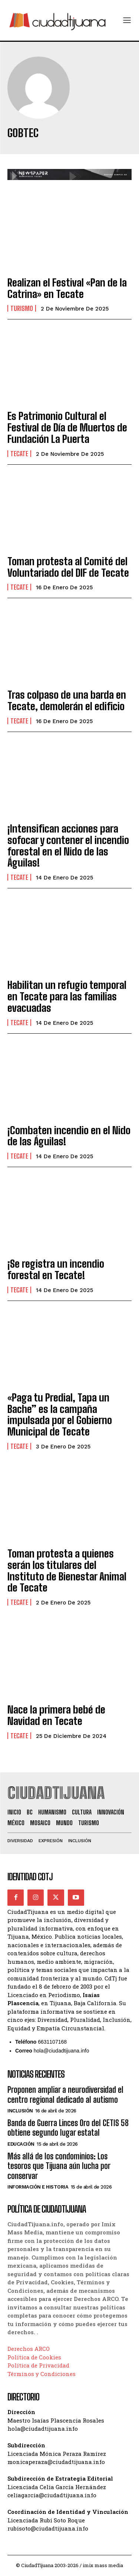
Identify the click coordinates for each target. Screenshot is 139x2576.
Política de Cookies (34, 2357)
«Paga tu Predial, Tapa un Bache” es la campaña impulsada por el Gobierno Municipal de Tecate (59, 1414)
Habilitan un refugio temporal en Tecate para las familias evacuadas (66, 996)
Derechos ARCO (28, 2348)
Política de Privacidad (38, 2365)
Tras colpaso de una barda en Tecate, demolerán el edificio (66, 700)
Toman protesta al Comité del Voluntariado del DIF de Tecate (68, 567)
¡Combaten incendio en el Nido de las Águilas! (68, 1136)
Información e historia (37, 2187)
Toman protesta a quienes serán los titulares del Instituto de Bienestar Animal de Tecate (66, 1570)
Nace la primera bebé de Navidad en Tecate (56, 1715)
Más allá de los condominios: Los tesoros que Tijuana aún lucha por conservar (58, 2166)
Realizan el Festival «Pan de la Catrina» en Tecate (67, 288)
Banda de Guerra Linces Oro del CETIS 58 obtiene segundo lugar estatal (68, 2128)
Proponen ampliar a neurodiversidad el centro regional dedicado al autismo (65, 2094)
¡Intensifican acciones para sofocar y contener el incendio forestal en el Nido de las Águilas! (68, 845)
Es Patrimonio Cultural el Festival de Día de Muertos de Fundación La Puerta (67, 427)
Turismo (21, 308)
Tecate (19, 453)
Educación (20, 2144)
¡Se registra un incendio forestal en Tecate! (55, 1269)
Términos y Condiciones (41, 2373)
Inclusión (20, 2111)
